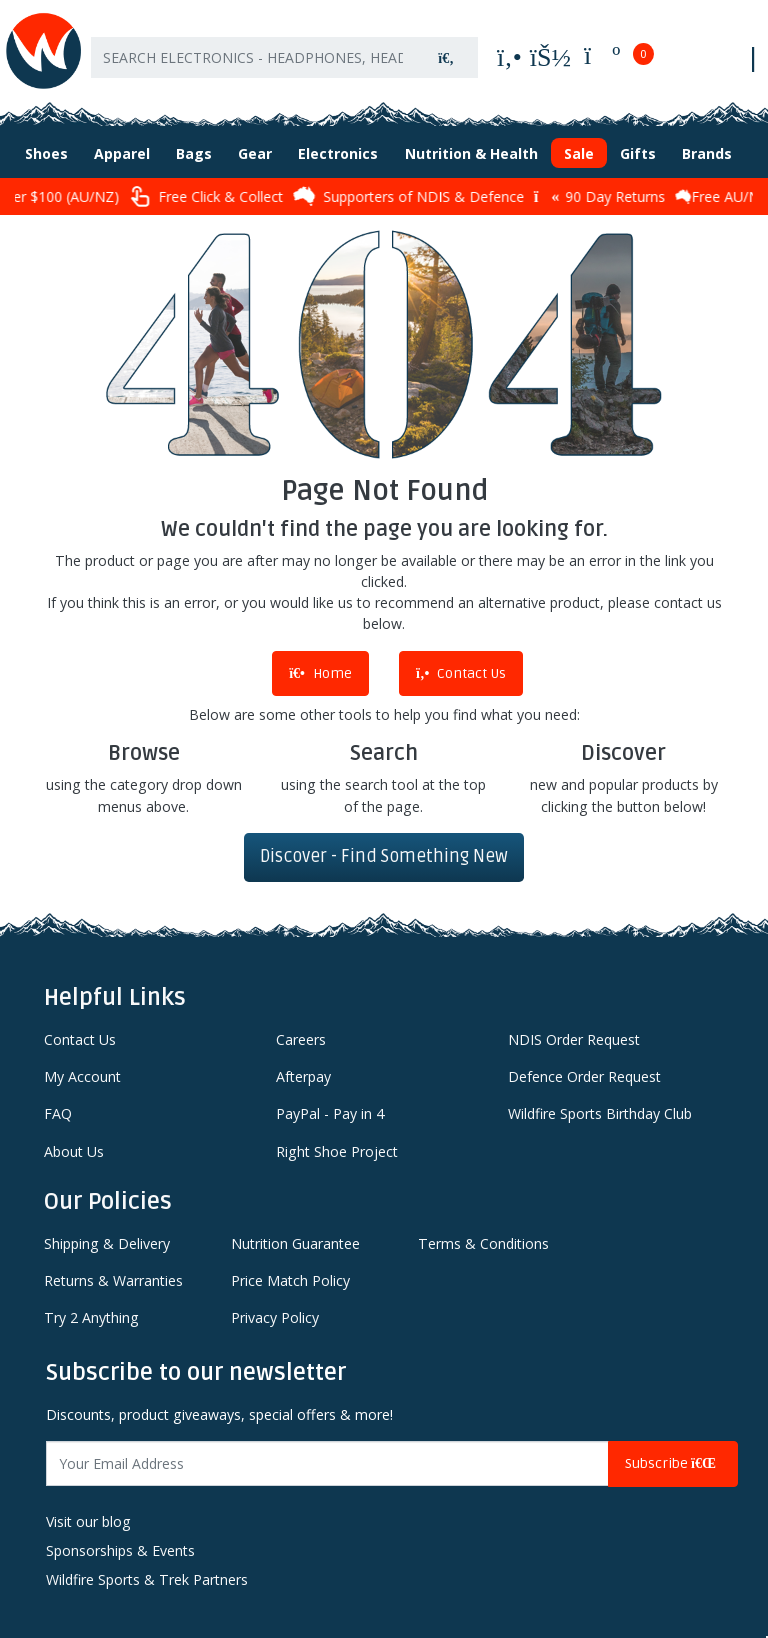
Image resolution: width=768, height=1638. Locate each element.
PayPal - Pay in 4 (330, 1113)
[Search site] (446, 57)
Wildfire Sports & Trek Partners (147, 1579)
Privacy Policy (275, 1317)
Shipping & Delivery (107, 1243)
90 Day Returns (618, 196)
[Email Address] (327, 1463)
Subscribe (673, 1463)
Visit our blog (88, 1521)
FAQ (58, 1113)
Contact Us (461, 673)
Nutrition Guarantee (295, 1243)
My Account (82, 1076)
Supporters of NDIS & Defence (427, 196)
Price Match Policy (290, 1280)
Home (320, 673)
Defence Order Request (584, 1076)
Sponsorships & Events (120, 1550)
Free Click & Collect (225, 196)
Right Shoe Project (337, 1151)
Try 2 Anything (91, 1317)
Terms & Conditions (483, 1243)
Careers (301, 1039)
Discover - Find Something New (384, 856)
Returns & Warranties (113, 1280)
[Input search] (253, 57)
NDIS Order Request (574, 1039)
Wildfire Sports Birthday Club (600, 1113)
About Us (74, 1151)
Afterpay (303, 1076)
